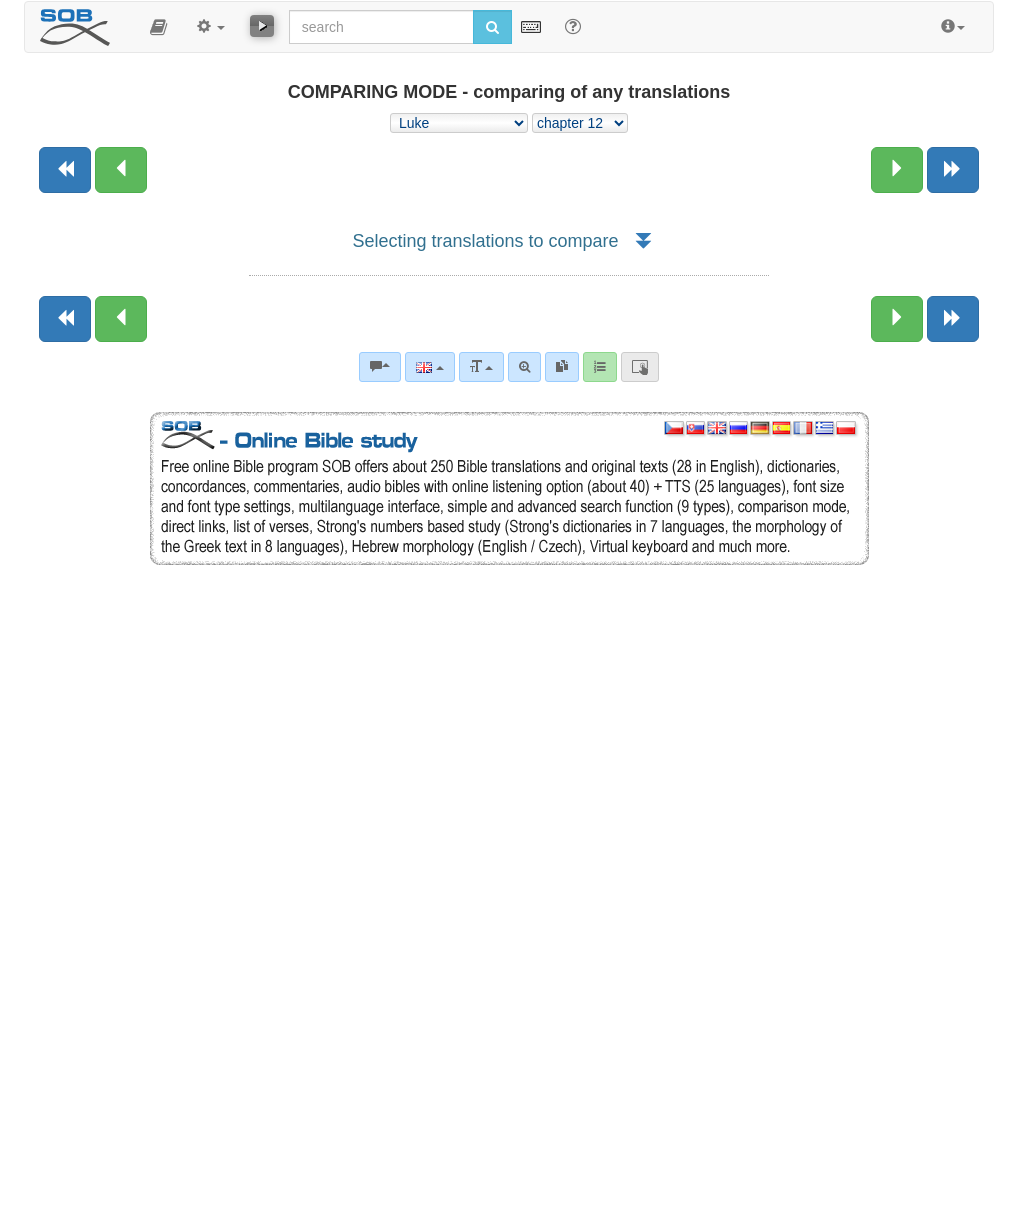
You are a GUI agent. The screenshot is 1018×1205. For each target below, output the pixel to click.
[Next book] (953, 170)
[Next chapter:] (897, 170)
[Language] (429, 367)
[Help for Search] (573, 26)
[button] (158, 27)
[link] (562, 367)
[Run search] (492, 27)
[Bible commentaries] (380, 367)
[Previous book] (65, 170)
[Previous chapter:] (121, 170)
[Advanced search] (524, 367)
